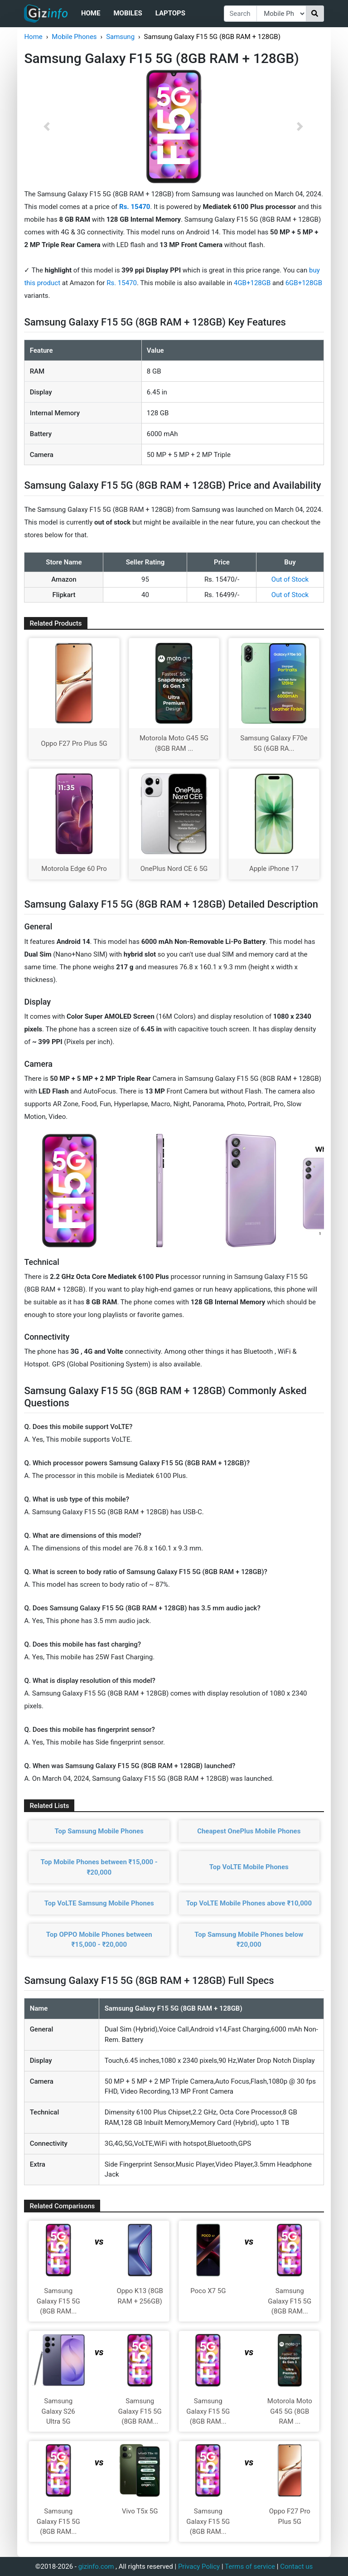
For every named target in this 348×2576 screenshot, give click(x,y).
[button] (46, 126)
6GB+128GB (303, 283)
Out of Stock (290, 579)
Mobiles (127, 13)
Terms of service (250, 2566)
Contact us (296, 2566)
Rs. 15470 (121, 283)
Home (91, 13)
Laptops (170, 13)
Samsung (120, 37)
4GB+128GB (253, 283)
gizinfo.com (96, 2566)
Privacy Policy (199, 2566)
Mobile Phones (74, 37)
